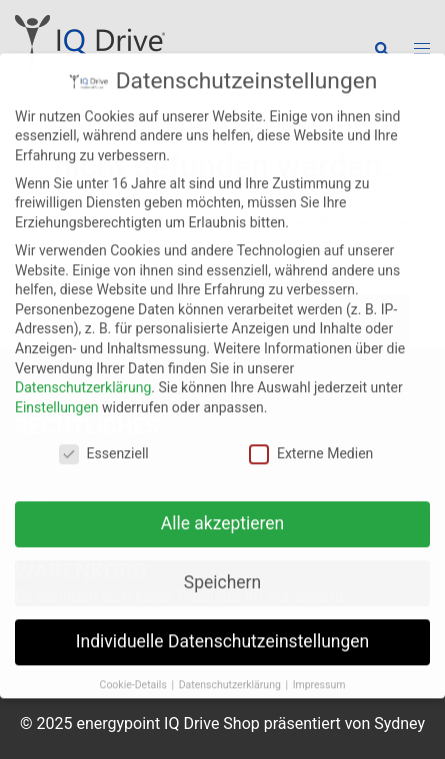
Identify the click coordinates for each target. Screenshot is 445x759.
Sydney (399, 723)
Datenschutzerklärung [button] (231, 670)
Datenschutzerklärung (83, 372)
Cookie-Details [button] (135, 670)
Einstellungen (57, 392)
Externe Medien (311, 438)
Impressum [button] (319, 670)
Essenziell (104, 438)
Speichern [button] (222, 568)
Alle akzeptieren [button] (223, 509)
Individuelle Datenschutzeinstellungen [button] (222, 627)
